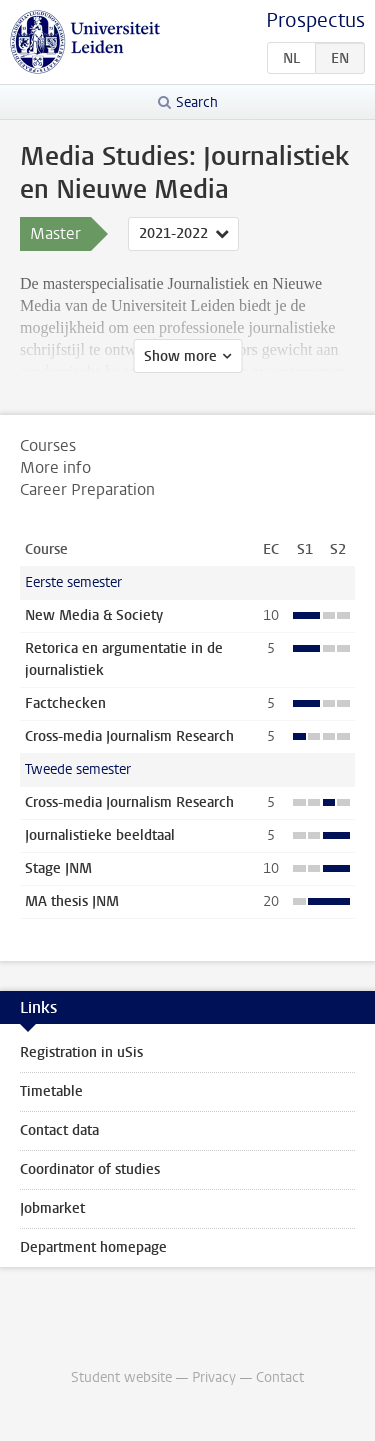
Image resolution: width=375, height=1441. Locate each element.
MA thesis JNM (72, 901)
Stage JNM (58, 868)
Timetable (51, 1091)
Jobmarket (52, 1208)
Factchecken (65, 703)
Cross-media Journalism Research (129, 736)
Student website (121, 1377)
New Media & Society (94, 615)
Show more (180, 356)
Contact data (59, 1130)
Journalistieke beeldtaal (100, 835)
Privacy (214, 1377)
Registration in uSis (81, 1052)
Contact (280, 1377)
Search (197, 102)
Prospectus (315, 20)
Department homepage (93, 1247)
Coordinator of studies (90, 1169)
